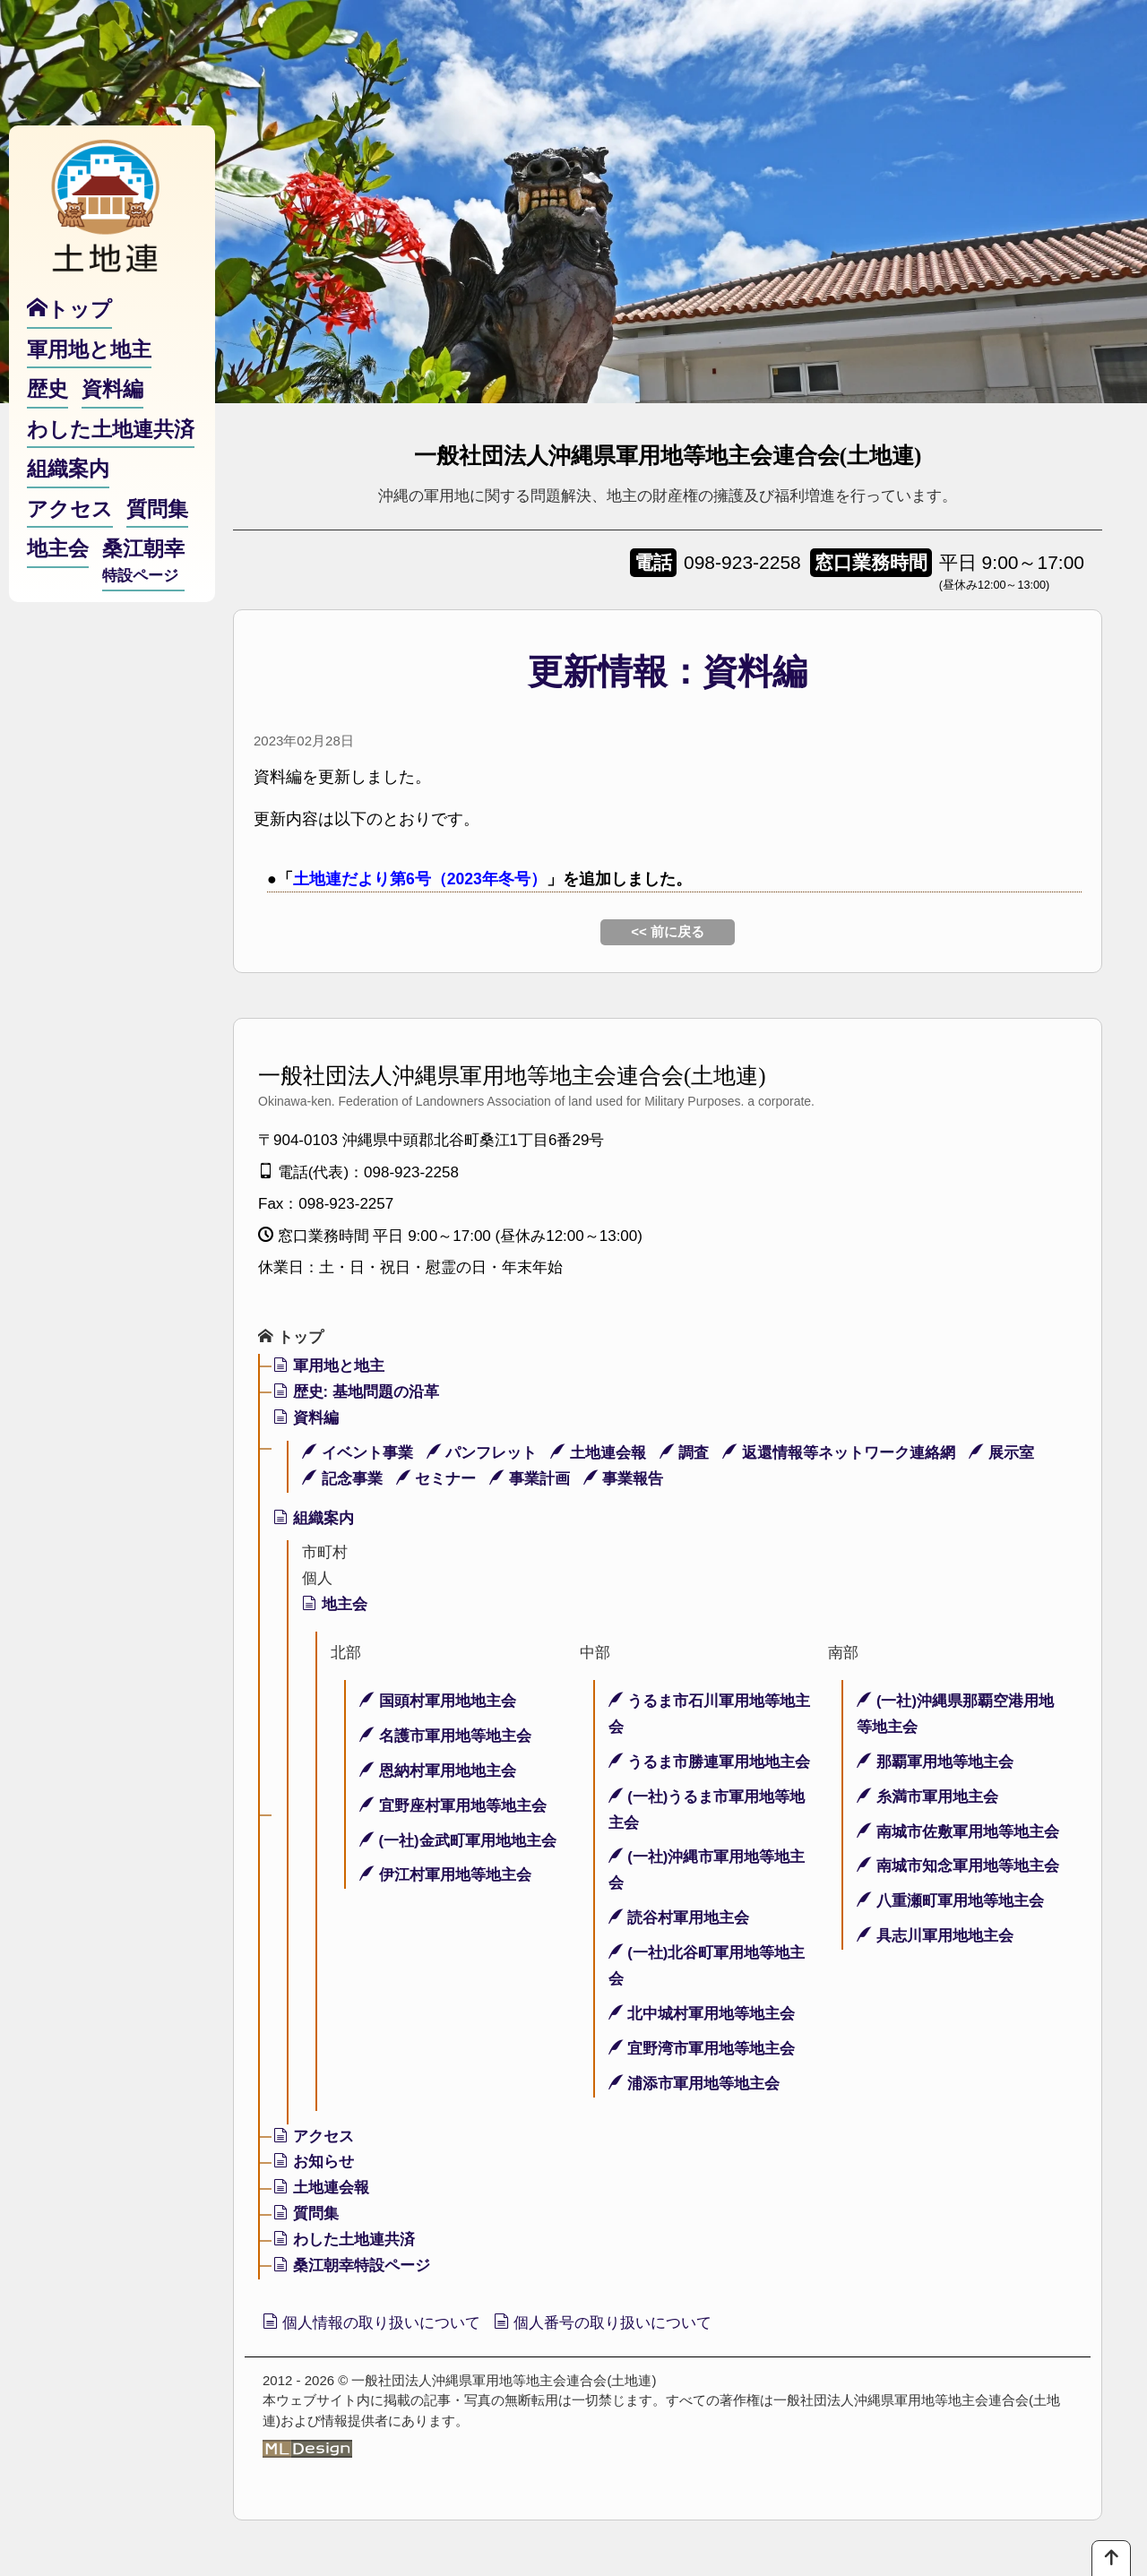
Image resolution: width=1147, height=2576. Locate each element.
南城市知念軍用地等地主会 (958, 1866)
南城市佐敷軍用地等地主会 (958, 1831)
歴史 (47, 401)
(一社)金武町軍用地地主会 (457, 1840)
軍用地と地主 (328, 1366)
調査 (685, 1452)
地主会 (334, 1605)
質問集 (306, 2214)
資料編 (306, 1417)
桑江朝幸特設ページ (351, 2266)
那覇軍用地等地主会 (935, 1761)
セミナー (436, 1478)
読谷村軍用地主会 (679, 1918)
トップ (290, 1338)
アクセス (313, 2136)
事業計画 (529, 1478)
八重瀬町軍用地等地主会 (950, 1901)
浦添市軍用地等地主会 (694, 2083)
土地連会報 (598, 1452)
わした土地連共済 (344, 2240)
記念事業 (342, 1478)
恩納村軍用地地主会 (437, 1770)
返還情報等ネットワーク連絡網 (839, 1452)
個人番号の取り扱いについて (621, 2323)
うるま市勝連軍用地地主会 (709, 1761)
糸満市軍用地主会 (927, 1796)
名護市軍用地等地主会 (445, 1736)
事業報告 (623, 1478)
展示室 (1002, 1452)
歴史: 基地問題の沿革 (356, 1392)
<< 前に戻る (667, 931)
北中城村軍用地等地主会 (702, 2014)
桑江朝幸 (143, 574)
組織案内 (313, 1518)
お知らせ (313, 2162)
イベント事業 (357, 1452)
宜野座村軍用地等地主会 (453, 1805)
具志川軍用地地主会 (935, 1936)
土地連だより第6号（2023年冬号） (420, 879)
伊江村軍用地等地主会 (445, 1875)
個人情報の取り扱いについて (378, 2323)
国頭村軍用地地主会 (437, 1701)
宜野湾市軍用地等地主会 (702, 2048)
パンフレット (482, 1452)
